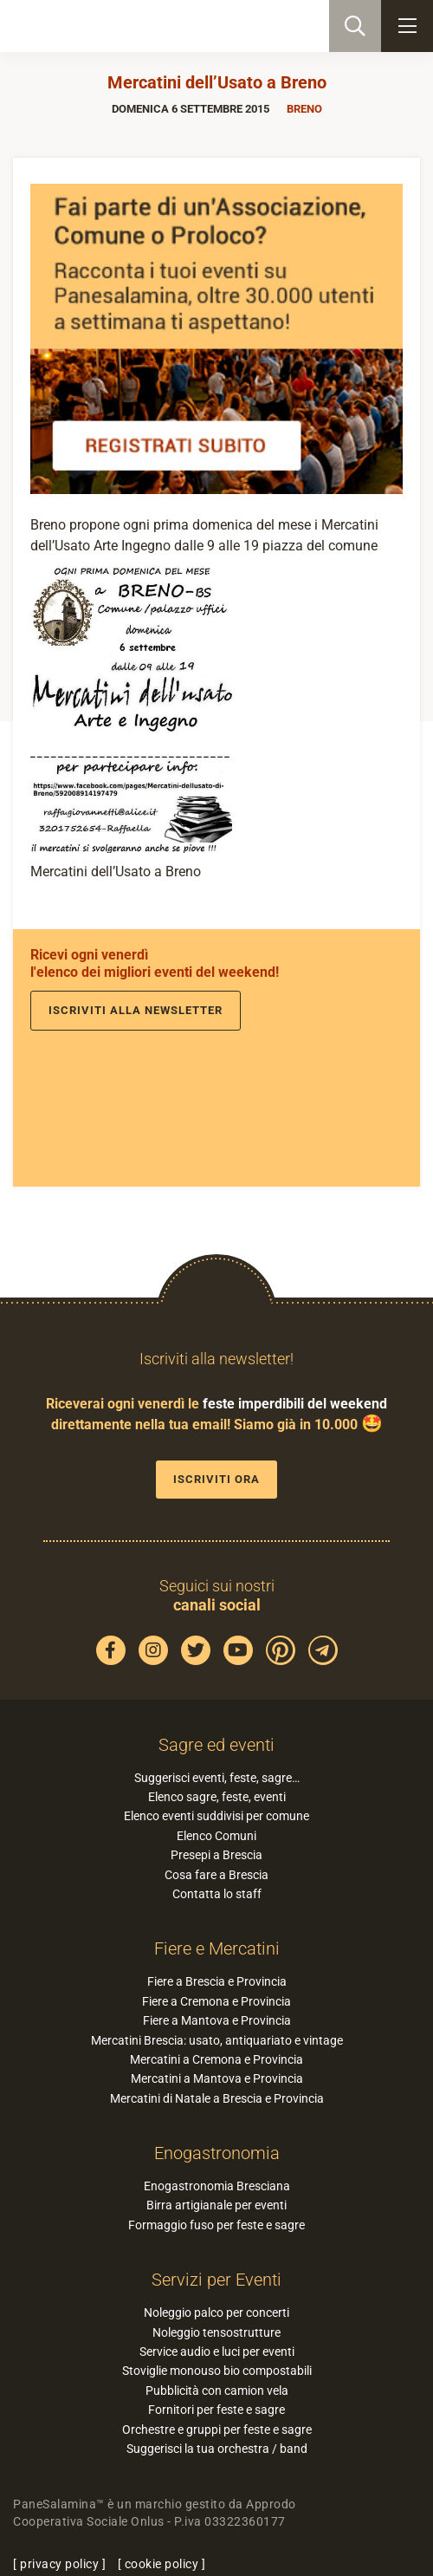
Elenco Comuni (216, 1836)
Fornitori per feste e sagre (216, 2410)
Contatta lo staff (217, 1894)
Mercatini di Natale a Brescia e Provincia (217, 2098)
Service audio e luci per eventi (216, 2351)
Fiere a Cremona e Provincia (216, 2001)
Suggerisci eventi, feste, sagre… (217, 1778)
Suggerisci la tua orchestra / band (216, 2449)
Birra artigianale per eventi (216, 2205)
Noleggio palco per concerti (216, 2312)
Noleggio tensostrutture (216, 2332)
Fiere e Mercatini (217, 1948)
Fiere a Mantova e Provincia (217, 2020)
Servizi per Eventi (216, 2279)
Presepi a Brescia (216, 1855)
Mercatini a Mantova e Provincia (217, 2078)
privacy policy (59, 2564)
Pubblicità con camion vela (216, 2390)
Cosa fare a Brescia (216, 1875)
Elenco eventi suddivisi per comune (216, 1816)
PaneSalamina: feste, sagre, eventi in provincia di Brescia (100, 26)
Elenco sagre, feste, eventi (217, 1797)
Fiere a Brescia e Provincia (217, 1981)
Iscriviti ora (216, 1479)
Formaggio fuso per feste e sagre (216, 2225)
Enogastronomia (217, 2153)
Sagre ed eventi (216, 1744)
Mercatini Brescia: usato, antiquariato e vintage (217, 2040)
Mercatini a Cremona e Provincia (216, 2059)
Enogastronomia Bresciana (217, 2186)
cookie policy (162, 2564)
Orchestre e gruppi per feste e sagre (217, 2429)
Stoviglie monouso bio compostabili (217, 2371)
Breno (304, 108)
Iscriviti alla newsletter (135, 1010)
